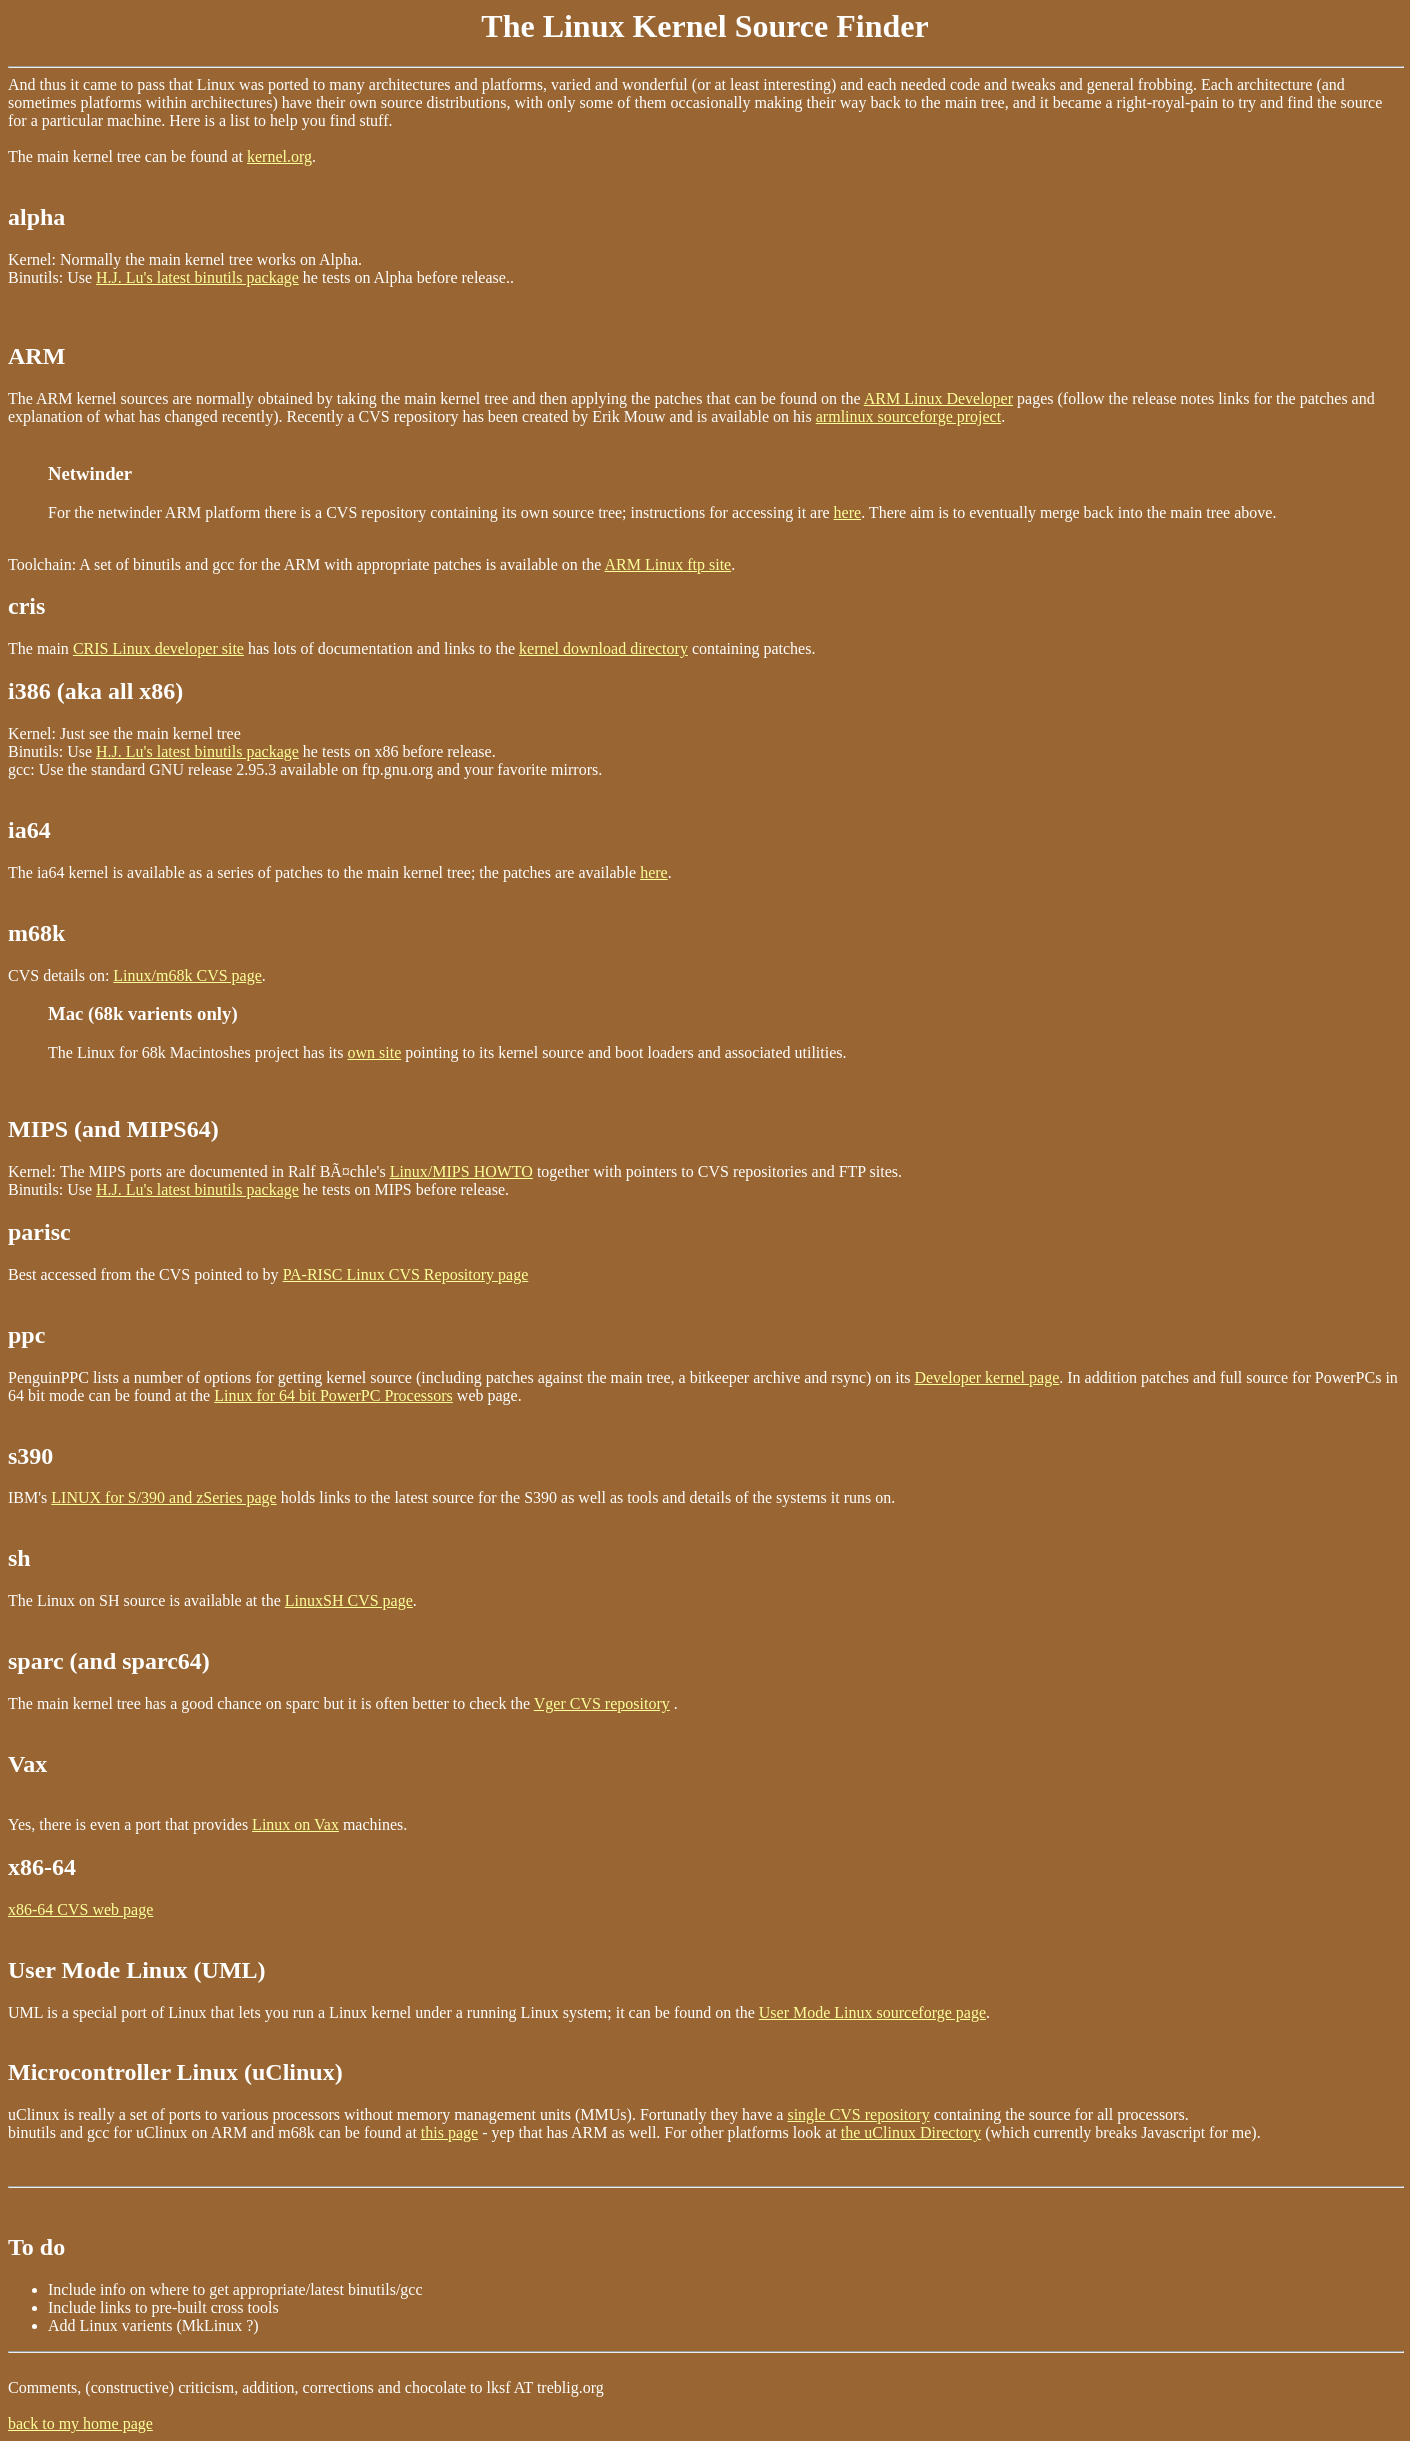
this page (449, 2132)
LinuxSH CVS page (349, 1600)
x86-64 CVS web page (80, 1909)
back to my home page (80, 2423)
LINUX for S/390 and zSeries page (163, 1497)
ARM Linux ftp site (668, 564)
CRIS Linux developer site (158, 648)
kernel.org (279, 156)
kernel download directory (603, 648)
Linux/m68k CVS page (187, 975)
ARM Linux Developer (938, 398)
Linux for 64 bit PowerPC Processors (333, 1395)
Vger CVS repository (602, 1703)
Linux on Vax (295, 1824)
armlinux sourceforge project (908, 416)
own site (375, 1052)
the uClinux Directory (911, 2132)
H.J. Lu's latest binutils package (197, 277)
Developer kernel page (986, 1377)
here (848, 512)
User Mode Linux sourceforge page (872, 2012)
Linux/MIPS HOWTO (461, 1171)
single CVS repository (858, 2114)
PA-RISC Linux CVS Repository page (406, 1274)
